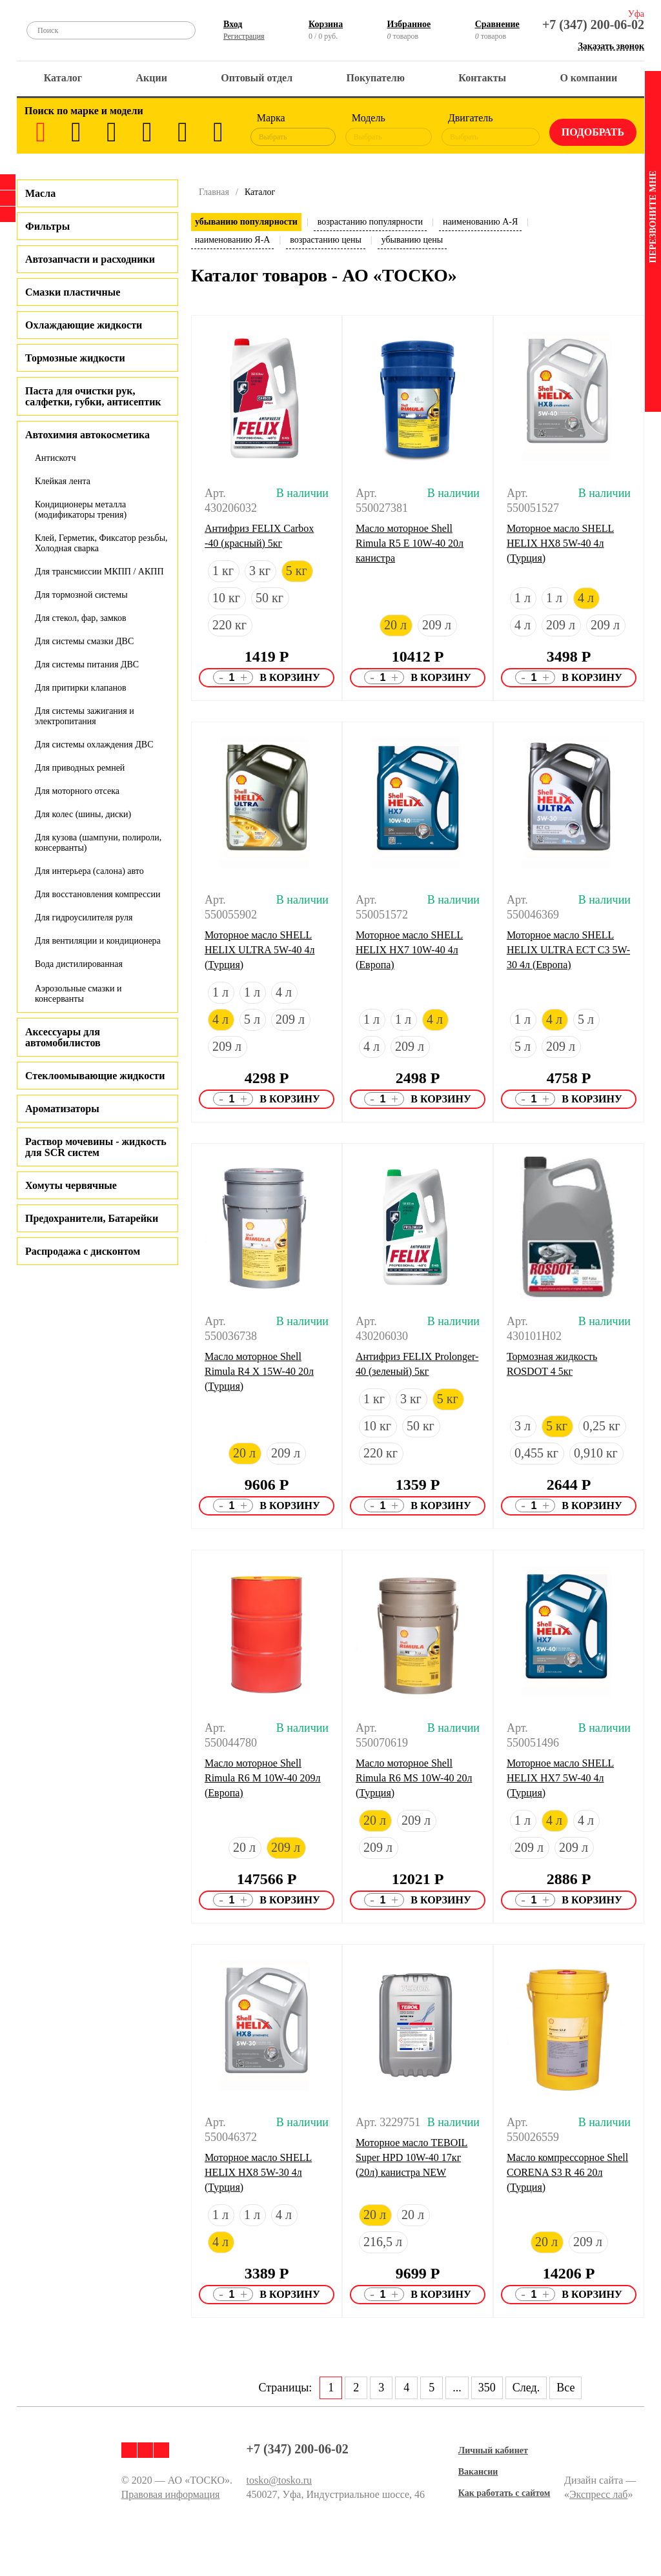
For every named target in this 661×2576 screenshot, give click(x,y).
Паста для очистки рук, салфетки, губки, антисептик (93, 396)
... (457, 2387)
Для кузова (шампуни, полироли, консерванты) (98, 843)
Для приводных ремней (80, 768)
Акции (151, 77)
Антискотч (55, 458)
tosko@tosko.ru (279, 2480)
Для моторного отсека (77, 791)
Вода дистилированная (79, 964)
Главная (214, 192)
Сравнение (497, 24)
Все (565, 2387)
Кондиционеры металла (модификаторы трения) (81, 510)
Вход (232, 24)
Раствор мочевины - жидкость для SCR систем (96, 1147)
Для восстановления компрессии (97, 894)
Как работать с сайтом (504, 2493)
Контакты (482, 77)
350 (487, 2387)
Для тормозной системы (81, 595)
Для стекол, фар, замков (81, 618)
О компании (588, 77)
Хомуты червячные (71, 1185)
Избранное (409, 24)
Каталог (63, 77)
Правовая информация (170, 2494)
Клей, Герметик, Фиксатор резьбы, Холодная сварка (101, 543)
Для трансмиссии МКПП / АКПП (99, 571)
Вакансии (478, 2472)
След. (526, 2387)
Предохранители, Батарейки (91, 1218)
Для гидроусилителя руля (83, 917)
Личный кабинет (493, 2450)
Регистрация (244, 36)
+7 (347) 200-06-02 (593, 24)
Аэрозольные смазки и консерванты (78, 994)
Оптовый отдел (256, 77)
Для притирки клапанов (81, 688)
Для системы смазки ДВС (84, 641)
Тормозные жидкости (75, 357)
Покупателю (376, 77)
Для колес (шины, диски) (83, 814)
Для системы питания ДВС (87, 664)
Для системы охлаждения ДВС (94, 744)
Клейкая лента (62, 481)
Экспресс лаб (598, 2494)
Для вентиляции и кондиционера (98, 941)
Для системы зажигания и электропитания (84, 716)
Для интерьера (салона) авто (89, 871)
